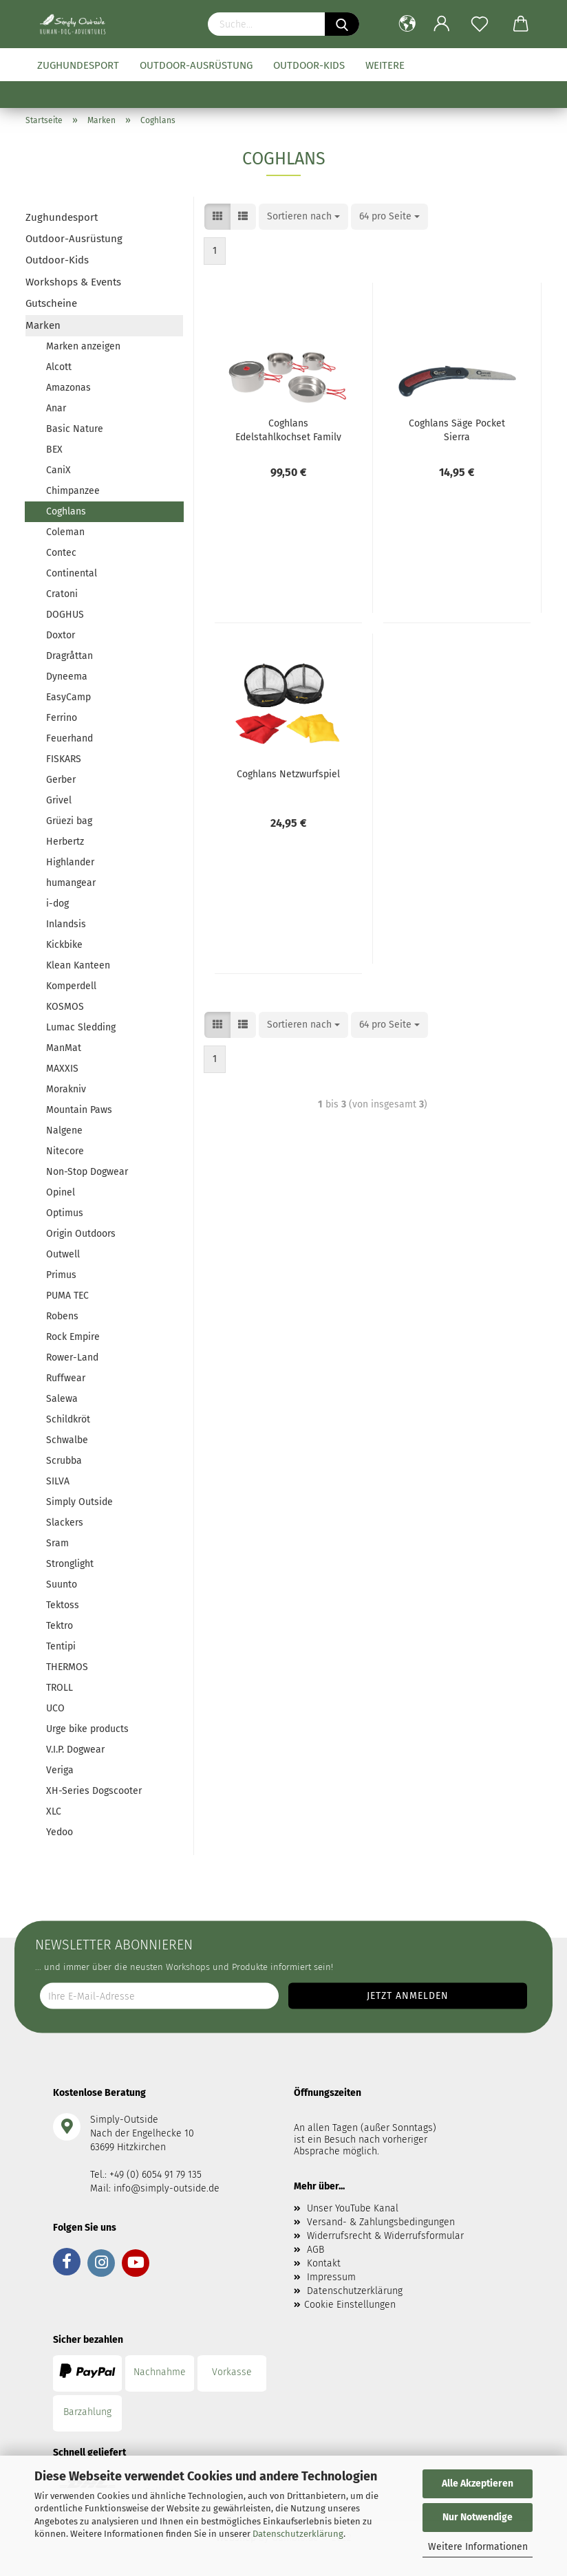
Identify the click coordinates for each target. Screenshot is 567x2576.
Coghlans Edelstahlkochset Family (288, 429)
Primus (61, 1275)
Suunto (61, 1584)
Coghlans (66, 511)
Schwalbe (67, 1440)
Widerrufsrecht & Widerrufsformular (385, 2236)
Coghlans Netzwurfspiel (288, 774)
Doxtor (60, 635)
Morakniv (66, 1089)
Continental (71, 573)
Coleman (65, 532)
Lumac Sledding (81, 1027)
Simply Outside (79, 1502)
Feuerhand (69, 738)
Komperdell (71, 986)
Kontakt (324, 2263)
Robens (62, 1316)
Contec (61, 553)
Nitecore (65, 1151)
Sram (57, 1543)
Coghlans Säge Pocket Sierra (457, 429)
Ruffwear (65, 1378)
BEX (54, 449)
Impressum (331, 2277)
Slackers (64, 1522)
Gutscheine (51, 303)
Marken (43, 325)
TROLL (59, 1687)
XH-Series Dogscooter (94, 1791)
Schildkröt (68, 1419)
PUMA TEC (67, 1295)
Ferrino (61, 718)
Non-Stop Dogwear (87, 1172)
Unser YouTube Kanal (352, 2208)
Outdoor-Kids (309, 65)
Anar (56, 408)
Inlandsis (66, 924)
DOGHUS (65, 614)
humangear (71, 883)
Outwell (63, 1254)
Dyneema (66, 676)
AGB (315, 2249)
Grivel (59, 800)
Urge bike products (87, 1729)
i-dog (57, 903)
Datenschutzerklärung (298, 2534)
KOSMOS (65, 1007)
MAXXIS (62, 1068)
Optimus (64, 1213)
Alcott (59, 367)
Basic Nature (74, 429)
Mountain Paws (79, 1110)
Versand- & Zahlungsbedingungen (381, 2222)
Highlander (70, 862)
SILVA (57, 1481)
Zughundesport (78, 65)
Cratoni (62, 594)
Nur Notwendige (477, 2517)
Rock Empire (73, 1337)
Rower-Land (72, 1357)
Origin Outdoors (81, 1234)
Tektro (59, 1626)
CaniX (58, 470)
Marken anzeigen (83, 346)
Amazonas (68, 387)
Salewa (62, 1399)
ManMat (63, 1048)
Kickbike (64, 945)
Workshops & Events (73, 282)
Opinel (60, 1192)
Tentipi (61, 1646)
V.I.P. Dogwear (75, 1749)
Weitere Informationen (478, 2547)
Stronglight (70, 1564)
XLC (53, 1811)
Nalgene (64, 1130)
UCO (55, 1708)
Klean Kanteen (78, 965)
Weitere (385, 65)
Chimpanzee (73, 491)
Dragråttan (69, 656)
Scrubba (64, 1460)
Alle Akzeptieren (477, 2483)
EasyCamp (68, 697)
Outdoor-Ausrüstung (196, 65)
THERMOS (67, 1667)
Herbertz (65, 841)
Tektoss (62, 1605)
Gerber (61, 780)
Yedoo (59, 1832)
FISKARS (63, 759)
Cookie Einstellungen (350, 2304)
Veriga (60, 1770)
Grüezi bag (69, 821)
